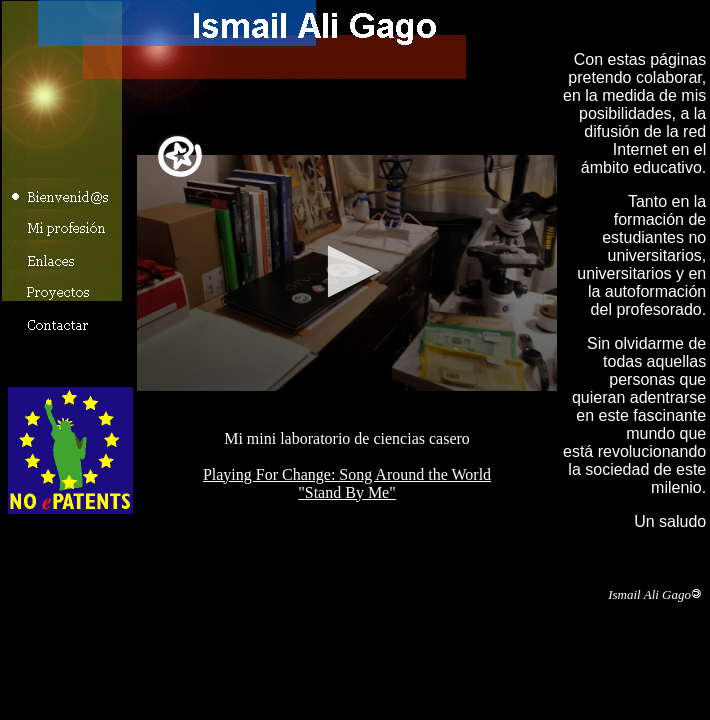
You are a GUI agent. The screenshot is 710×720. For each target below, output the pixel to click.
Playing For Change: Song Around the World (347, 474)
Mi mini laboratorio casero (347, 272)
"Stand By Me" (347, 492)
